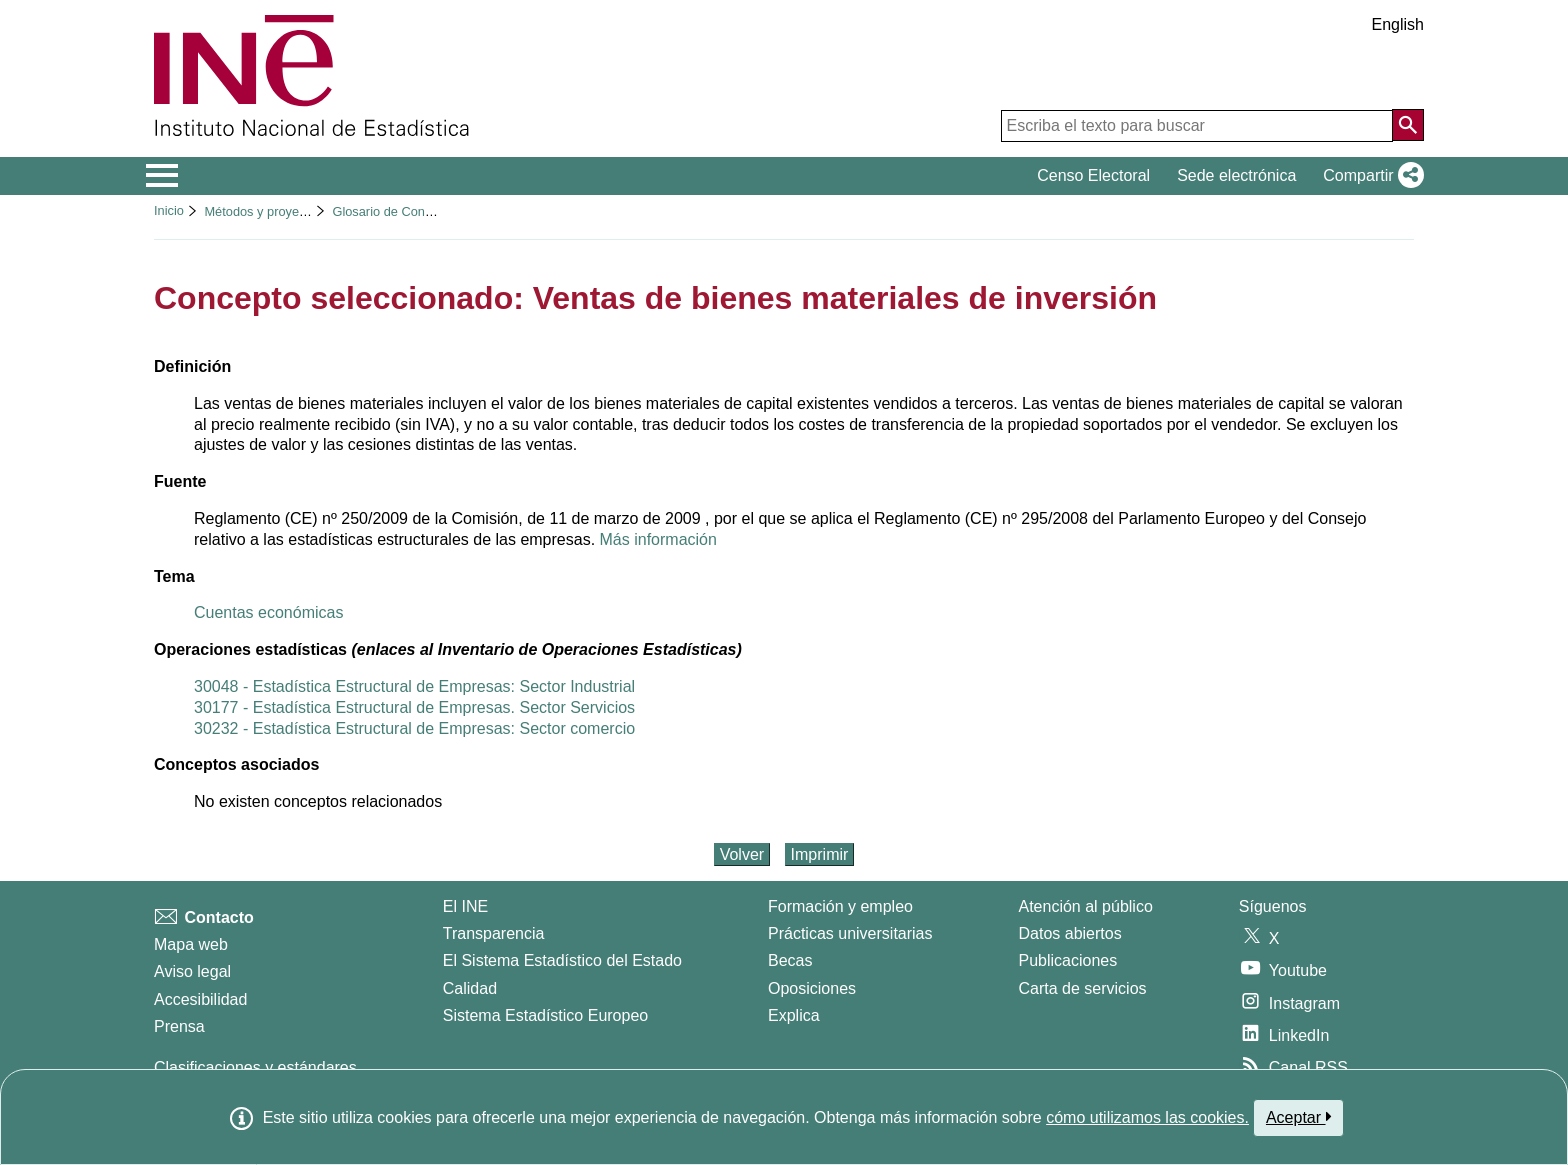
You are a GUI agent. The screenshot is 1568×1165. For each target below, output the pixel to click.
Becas (790, 960)
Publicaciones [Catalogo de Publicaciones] (1068, 960)
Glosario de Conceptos (397, 211)
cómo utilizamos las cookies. (1147, 1117)
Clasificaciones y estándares (255, 1067)
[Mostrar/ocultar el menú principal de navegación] (162, 176)
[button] (1369, 176)
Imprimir (820, 854)
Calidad (470, 988)
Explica (794, 1015)
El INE (465, 906)
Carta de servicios (1083, 988)
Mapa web (191, 944)
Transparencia (494, 933)
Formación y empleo (840, 906)
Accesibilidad (200, 999)
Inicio (169, 210)
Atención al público (1086, 906)
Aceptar (1298, 1117)
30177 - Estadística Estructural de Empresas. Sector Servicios (414, 707)
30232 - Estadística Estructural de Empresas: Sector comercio (414, 728)
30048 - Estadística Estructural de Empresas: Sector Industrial (414, 686)
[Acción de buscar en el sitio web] (1408, 125)
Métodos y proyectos (263, 211)
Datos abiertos (1070, 933)
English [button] (1398, 24)
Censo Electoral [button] (1093, 175)
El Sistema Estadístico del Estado (562, 960)
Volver (742, 854)
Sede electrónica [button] (1236, 175)
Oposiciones (812, 988)
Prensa (179, 1026)
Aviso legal (192, 971)
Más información (658, 539)
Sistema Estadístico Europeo (545, 1015)
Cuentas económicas (268, 612)
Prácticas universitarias (850, 933)
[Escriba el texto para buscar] (1197, 126)
